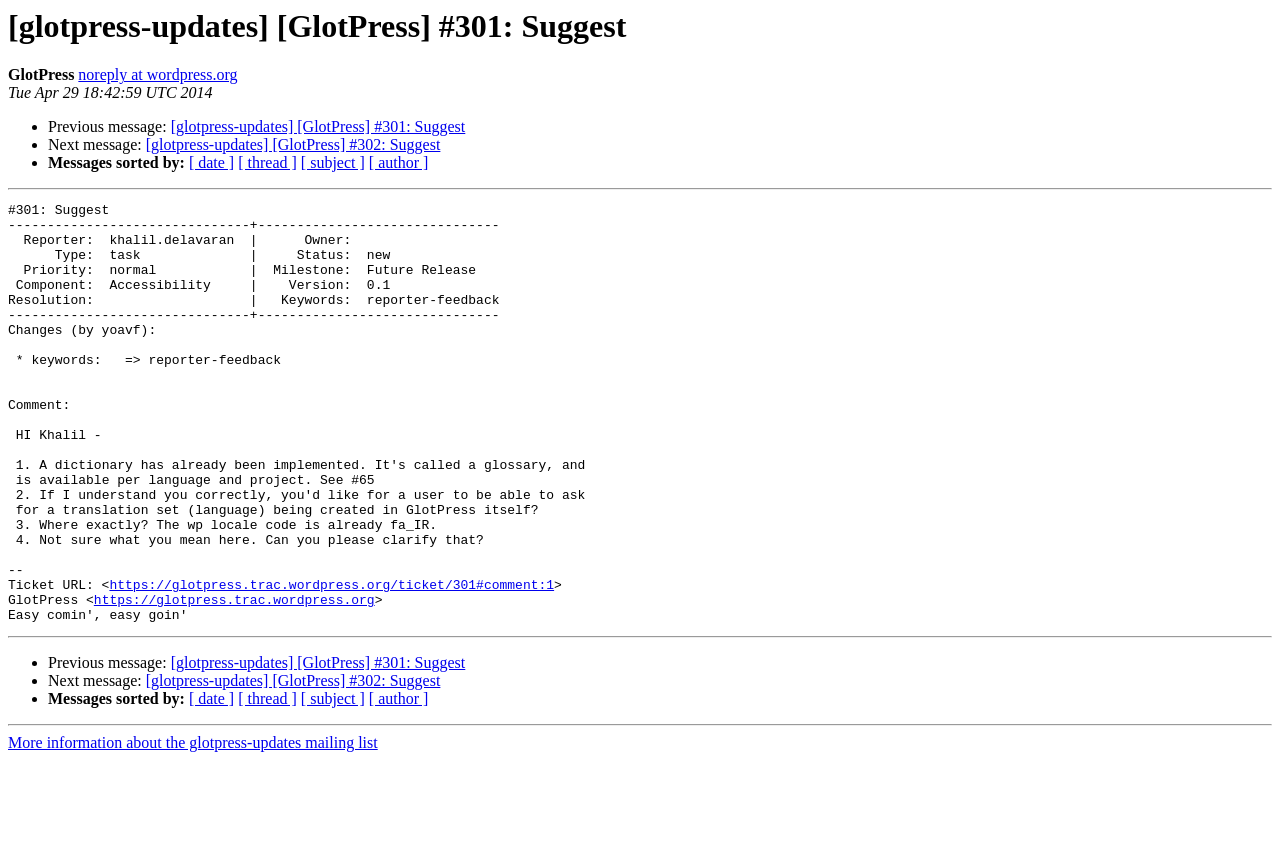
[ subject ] (333, 162)
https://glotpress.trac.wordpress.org (234, 680)
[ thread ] (267, 162)
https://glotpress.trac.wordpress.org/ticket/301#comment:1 (331, 662)
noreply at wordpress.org (157, 74)
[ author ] (399, 162)
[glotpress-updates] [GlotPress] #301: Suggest (318, 126)
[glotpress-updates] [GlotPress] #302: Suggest (293, 144)
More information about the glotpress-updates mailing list (193, 826)
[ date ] (211, 162)
